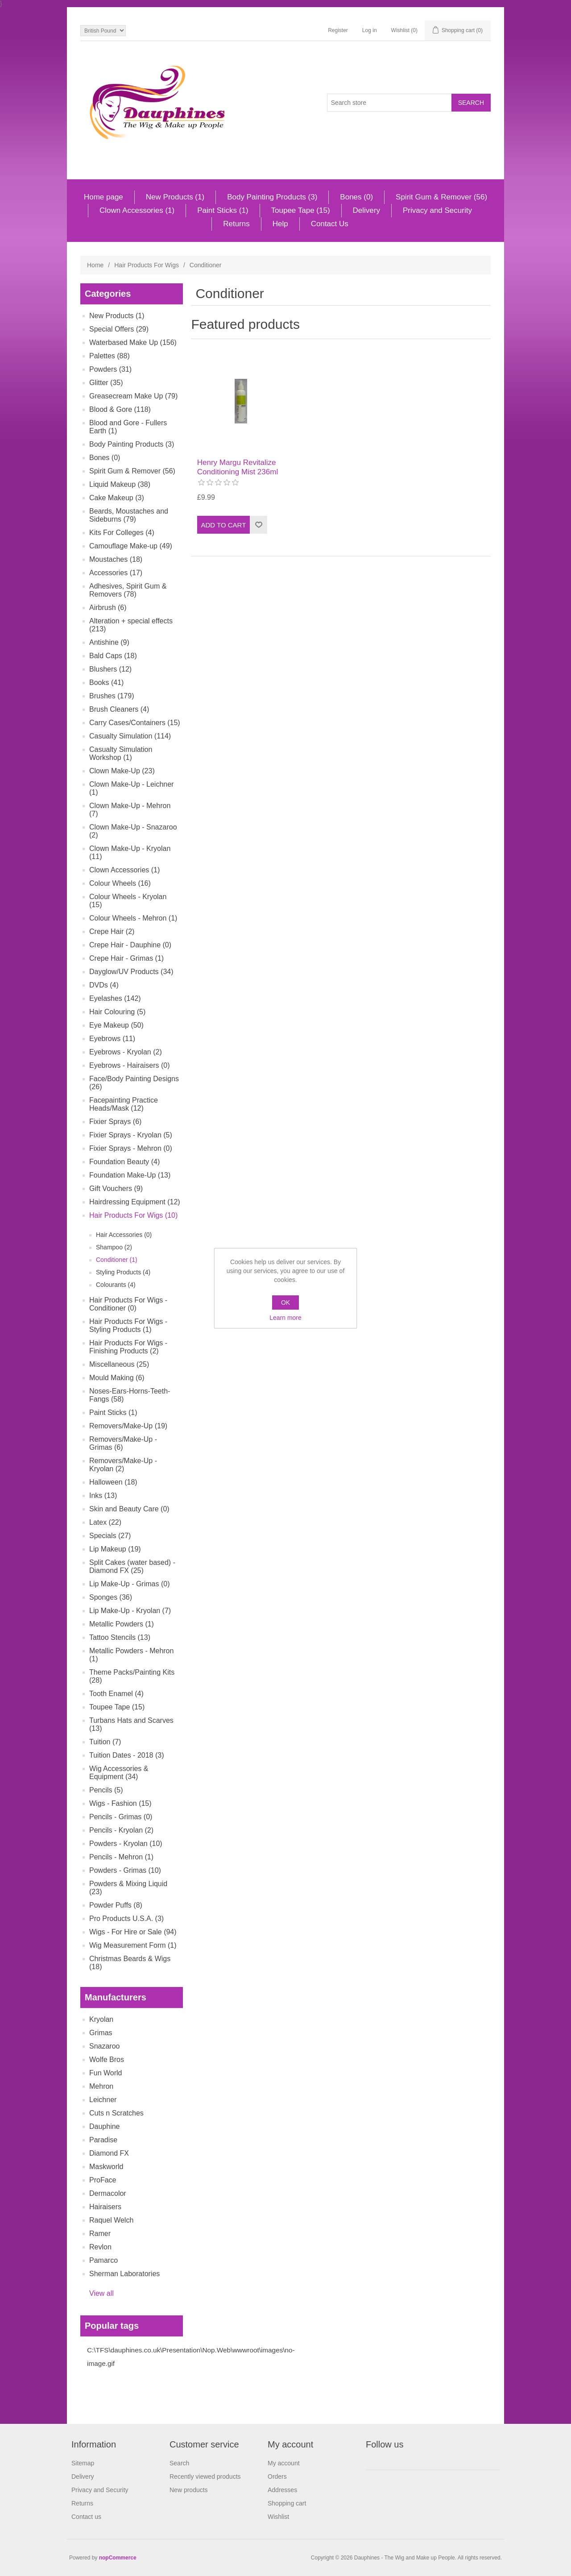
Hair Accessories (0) (124, 1234)
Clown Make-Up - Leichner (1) (131, 788)
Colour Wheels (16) (120, 883)
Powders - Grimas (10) (125, 1870)
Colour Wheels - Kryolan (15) (127, 900)
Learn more (285, 1317)
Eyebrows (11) (112, 1038)
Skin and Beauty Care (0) (129, 1509)
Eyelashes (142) (115, 998)
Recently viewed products (205, 2476)
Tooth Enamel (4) (116, 1693)
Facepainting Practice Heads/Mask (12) (123, 1104)
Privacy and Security (437, 210)
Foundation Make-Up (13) (129, 1175)
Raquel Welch (111, 2220)
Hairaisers (105, 2207)
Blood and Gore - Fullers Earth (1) (128, 427)
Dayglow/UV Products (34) (131, 971)
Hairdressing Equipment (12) (134, 1202)
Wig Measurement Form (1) (133, 1945)
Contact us (86, 2516)
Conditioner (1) (116, 1259)
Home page (103, 197)
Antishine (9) (109, 642)
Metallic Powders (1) (121, 1624)
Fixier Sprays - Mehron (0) (130, 1148)
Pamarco (103, 2260)
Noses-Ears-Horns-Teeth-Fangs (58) (129, 1395)
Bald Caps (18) (113, 656)
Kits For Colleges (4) (121, 532)
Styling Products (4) (123, 1272)
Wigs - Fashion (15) (120, 1803)
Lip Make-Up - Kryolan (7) (130, 1610)
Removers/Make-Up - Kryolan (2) (123, 1465)
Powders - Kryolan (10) (125, 1843)
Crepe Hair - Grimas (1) (126, 958)
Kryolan (101, 2019)
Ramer (100, 2233)
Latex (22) (105, 1522)
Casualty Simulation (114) (130, 736)
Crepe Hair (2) (111, 931)
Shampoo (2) (114, 1247)
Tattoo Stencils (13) (119, 1637)
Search (179, 2463)
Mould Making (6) (117, 1377)
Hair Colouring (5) (117, 1012)
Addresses (282, 2489)
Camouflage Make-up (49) (130, 546)
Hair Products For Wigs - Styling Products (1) (128, 1325)
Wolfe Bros (106, 2059)
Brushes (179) (111, 696)
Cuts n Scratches (116, 2113)
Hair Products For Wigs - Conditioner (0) (128, 1304)
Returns (236, 224)
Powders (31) (110, 369)
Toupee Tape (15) (300, 210)
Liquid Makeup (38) (119, 484)
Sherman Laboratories (124, 2273)
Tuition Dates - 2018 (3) (126, 1755)
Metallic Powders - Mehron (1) (131, 1655)
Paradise (103, 2140)
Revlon (100, 2247)
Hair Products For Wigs (146, 265)
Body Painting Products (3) (272, 197)
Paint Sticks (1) (222, 210)
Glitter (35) (106, 382)
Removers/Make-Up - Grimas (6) (123, 1443)
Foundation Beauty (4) (124, 1162)
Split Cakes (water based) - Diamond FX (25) (132, 1566)
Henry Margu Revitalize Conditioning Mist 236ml (237, 467)
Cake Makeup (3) (116, 498)
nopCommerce (118, 2558)
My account (284, 2463)
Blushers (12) (110, 669)
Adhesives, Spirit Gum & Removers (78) (127, 590)
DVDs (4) (104, 985)
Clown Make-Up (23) (122, 771)
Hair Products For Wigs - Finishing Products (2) (128, 1347)
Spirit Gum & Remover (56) (441, 197)
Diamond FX (109, 2153)
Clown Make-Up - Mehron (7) (129, 809)
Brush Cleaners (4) (119, 709)
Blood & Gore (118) (120, 409)
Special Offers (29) (119, 329)
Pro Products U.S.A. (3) (126, 1918)
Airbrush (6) (108, 607)
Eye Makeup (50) (116, 1025)
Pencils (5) (106, 1790)
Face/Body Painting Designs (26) (134, 1083)
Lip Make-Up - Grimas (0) (129, 1584)
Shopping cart (287, 2503)
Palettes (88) (109, 356)
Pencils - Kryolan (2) (121, 1830)
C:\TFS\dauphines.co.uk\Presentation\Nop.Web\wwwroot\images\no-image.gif (191, 2356)
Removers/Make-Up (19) (128, 1426)
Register (338, 30)
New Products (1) (175, 197)
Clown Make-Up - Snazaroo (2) (133, 831)
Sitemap (82, 2463)
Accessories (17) (115, 573)
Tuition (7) (105, 1742)
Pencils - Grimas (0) (120, 1817)
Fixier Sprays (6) (115, 1121)
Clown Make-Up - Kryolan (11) (129, 852)
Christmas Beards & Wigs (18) (129, 1962)
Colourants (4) (116, 1284)
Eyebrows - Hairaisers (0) (129, 1065)
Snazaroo (104, 2046)
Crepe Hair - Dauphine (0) (130, 945)
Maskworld (106, 2166)
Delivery (366, 210)
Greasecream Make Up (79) (133, 396)
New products (189, 2489)
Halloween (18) (113, 1482)
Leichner (102, 2099)
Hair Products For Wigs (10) (133, 1215)
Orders (277, 2476)
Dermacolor (107, 2193)
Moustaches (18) (115, 559)
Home (95, 265)
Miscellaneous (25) (119, 1364)
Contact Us (329, 224)
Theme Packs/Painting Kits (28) (131, 1676)
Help (280, 224)
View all (101, 2293)
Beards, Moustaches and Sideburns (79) (128, 515)
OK (285, 1302)
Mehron (101, 2086)
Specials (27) (110, 1535)
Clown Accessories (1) (136, 210)
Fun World (105, 2073)
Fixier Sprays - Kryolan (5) (130, 1135)
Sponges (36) (110, 1597)
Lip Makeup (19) (115, 1549)
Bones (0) (356, 197)
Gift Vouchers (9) (116, 1188)
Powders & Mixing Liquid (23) (128, 1888)
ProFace (102, 2180)
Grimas (100, 2033)
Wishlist (278, 2516)
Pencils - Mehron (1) (121, 1857)
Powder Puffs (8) (115, 1905)
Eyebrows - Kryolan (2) (125, 1052)
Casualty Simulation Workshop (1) (120, 753)
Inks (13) (103, 1495)
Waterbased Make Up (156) (133, 342)
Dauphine (104, 2126)
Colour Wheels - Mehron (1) (133, 918)
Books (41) (106, 682)
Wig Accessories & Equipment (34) (118, 1772)
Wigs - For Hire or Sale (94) (133, 1932)
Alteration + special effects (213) (131, 625)
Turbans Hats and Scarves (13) (131, 1724)
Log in (369, 30)
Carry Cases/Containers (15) (134, 722)
